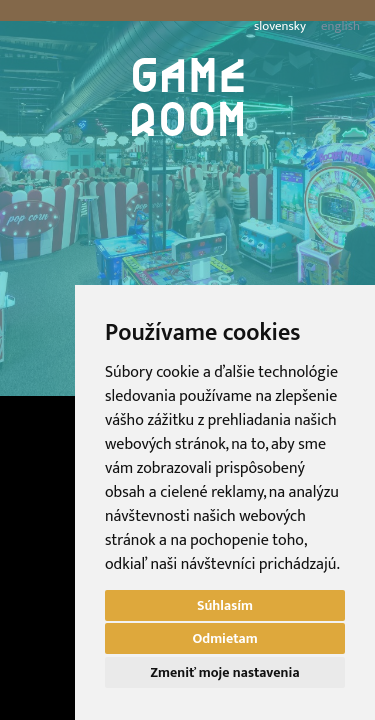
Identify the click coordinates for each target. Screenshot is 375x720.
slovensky (280, 26)
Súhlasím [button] (225, 605)
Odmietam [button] (224, 638)
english (340, 26)
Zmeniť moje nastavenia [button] (225, 672)
